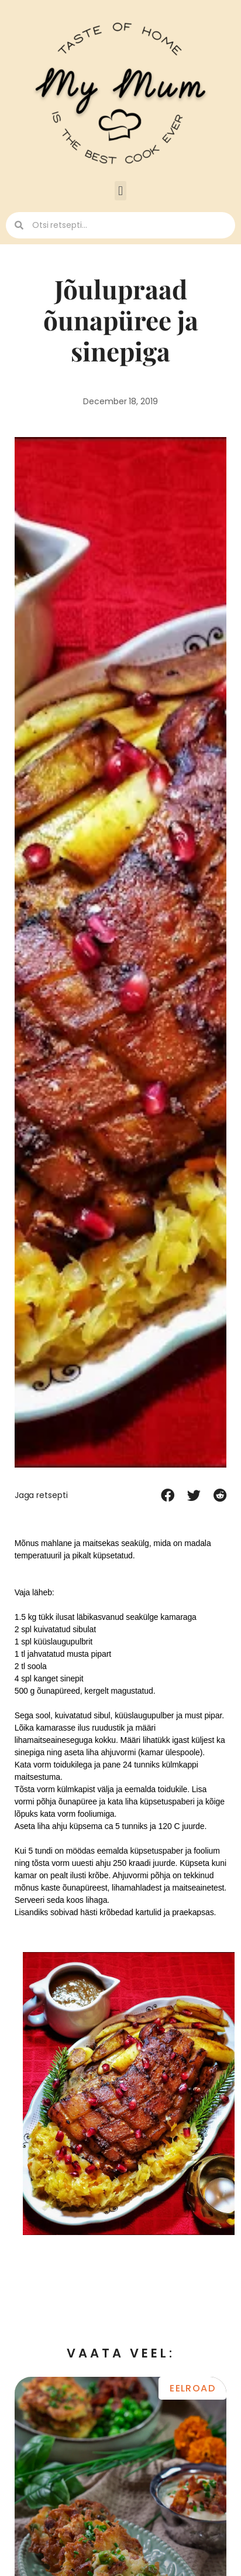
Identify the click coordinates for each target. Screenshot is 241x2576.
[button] (120, 190)
